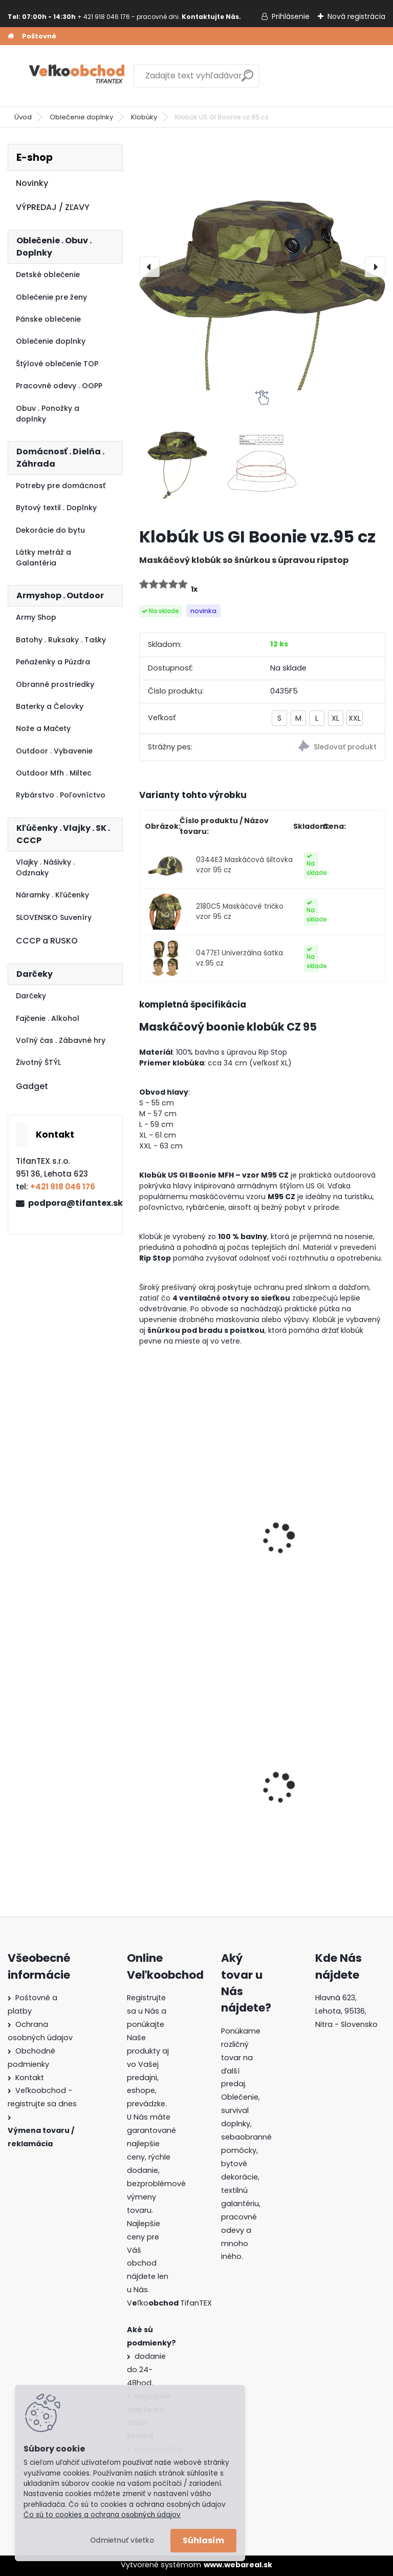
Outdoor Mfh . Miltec (54, 773)
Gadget (32, 1086)
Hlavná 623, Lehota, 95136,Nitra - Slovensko (346, 2011)
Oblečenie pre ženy (51, 297)
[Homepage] (11, 36)
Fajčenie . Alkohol (47, 1018)
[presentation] (149, 267)
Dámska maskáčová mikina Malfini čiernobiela (323, 1790)
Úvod (23, 117)
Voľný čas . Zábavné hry (60, 1040)
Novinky (32, 183)
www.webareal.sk (238, 2565)
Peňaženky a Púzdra (53, 662)
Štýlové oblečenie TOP (57, 364)
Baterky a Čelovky (49, 706)
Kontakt (29, 2077)
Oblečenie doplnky (81, 117)
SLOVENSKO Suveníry (54, 917)
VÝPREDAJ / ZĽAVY (53, 207)
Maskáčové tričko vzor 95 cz (196, 1544)
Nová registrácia (356, 16)
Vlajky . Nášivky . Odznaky (45, 867)
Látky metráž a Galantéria (43, 557)
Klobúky (144, 117)
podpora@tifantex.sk (71, 1203)
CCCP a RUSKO (47, 941)
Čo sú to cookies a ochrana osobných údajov (102, 2515)
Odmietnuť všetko (122, 2540)
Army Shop (36, 617)
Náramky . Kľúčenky (52, 895)
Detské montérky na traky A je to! (197, 1790)
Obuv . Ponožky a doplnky (47, 413)
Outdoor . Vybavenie (54, 751)
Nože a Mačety (43, 728)
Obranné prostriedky (55, 684)
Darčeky (31, 996)
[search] (247, 80)
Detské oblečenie (48, 274)
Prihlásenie (291, 16)
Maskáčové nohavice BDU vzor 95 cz (324, 1544)
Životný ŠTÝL (38, 1062)
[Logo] (78, 75)
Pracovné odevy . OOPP (59, 386)
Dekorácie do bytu (50, 530)
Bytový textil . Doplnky (56, 507)
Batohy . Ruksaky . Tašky (61, 640)
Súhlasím (203, 2540)
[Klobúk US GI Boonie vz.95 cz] (262, 267)
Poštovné (39, 36)
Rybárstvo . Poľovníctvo (60, 795)
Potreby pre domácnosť (60, 485)
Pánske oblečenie (48, 319)
